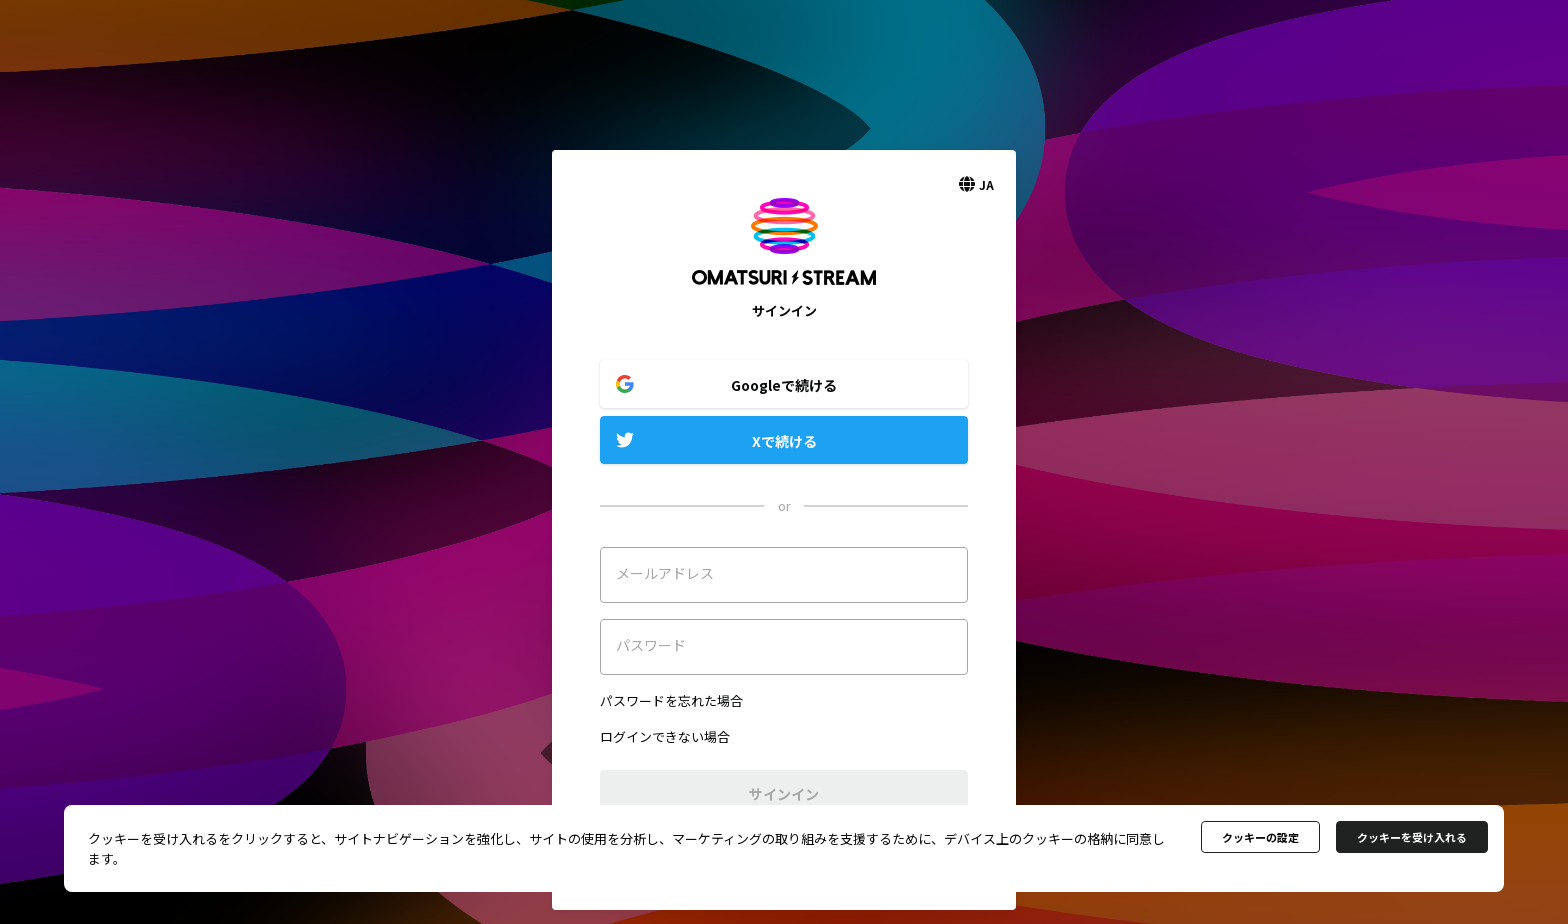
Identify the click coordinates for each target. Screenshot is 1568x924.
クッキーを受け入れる (1412, 837)
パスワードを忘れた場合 (671, 700)
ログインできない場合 (665, 736)
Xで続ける (784, 441)
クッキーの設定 (1260, 837)
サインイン (784, 794)
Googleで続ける (784, 385)
